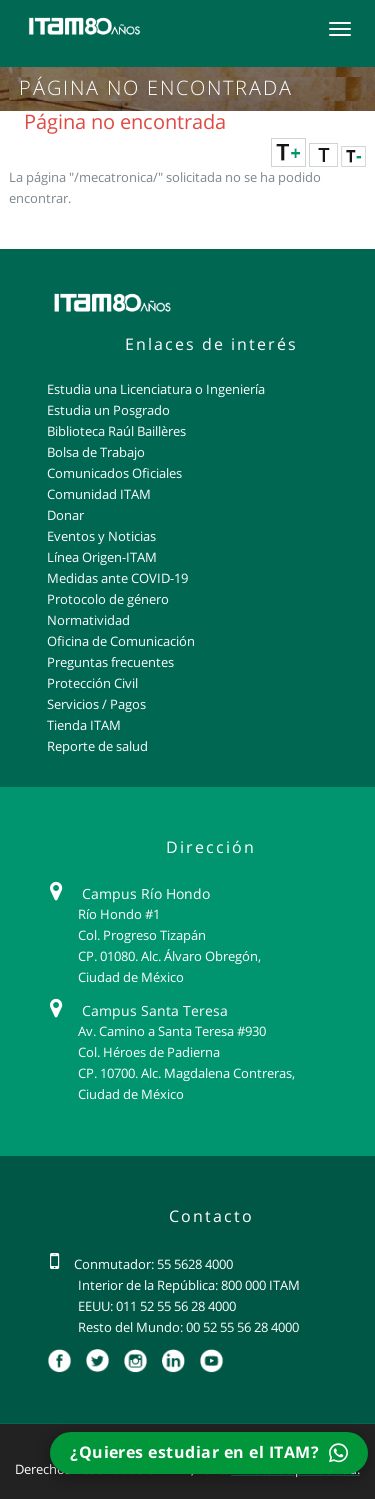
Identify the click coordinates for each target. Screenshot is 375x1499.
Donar (65, 515)
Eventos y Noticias (101, 536)
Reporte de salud (97, 746)
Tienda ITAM (84, 725)
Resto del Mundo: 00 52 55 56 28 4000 (188, 1327)
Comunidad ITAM (99, 494)
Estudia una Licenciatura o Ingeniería (156, 389)
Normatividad (88, 620)
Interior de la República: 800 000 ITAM (189, 1285)
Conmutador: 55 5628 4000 (153, 1264)
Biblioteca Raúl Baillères (116, 431)
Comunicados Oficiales (114, 473)
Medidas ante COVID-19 (117, 578)
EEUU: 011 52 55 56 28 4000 (157, 1306)
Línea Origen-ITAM (102, 557)
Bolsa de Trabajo (96, 452)
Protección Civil (92, 683)
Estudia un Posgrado (108, 410)
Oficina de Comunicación (121, 641)
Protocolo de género (108, 599)
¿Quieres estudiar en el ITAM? (208, 1452)
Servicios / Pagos (96, 704)
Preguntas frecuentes (110, 662)
